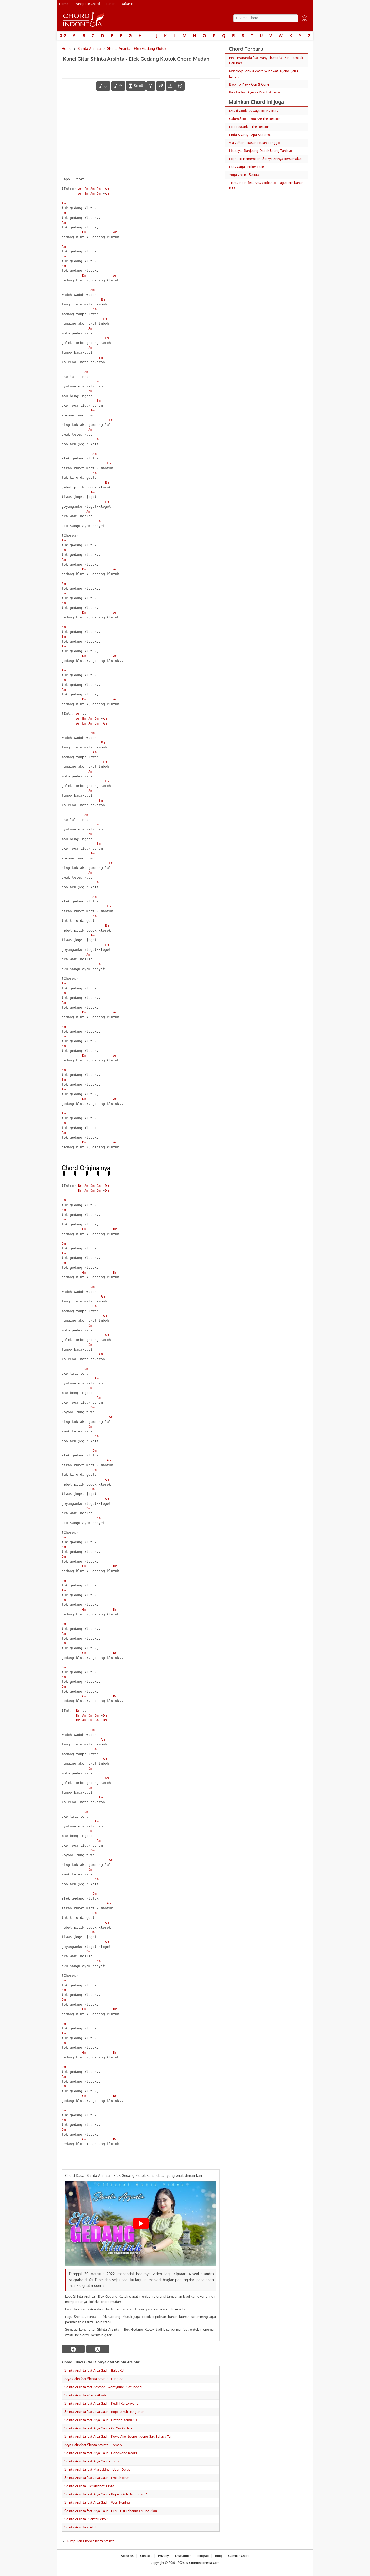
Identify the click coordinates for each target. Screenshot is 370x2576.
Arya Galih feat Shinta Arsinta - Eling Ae (93, 2379)
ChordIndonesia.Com (204, 2563)
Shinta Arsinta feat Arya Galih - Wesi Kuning (97, 2502)
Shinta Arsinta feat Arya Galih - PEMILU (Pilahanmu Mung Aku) (110, 2511)
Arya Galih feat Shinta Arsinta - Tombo (93, 2445)
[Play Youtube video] (140, 2223)
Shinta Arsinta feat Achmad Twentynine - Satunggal (103, 2387)
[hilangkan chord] (150, 86)
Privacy (163, 2556)
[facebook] (73, 2349)
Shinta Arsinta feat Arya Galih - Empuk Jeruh (97, 2478)
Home (63, 4)
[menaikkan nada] (118, 86)
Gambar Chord (238, 2556)
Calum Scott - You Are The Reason (254, 119)
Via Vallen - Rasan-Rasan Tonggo (254, 142)
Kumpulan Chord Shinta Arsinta (90, 2541)
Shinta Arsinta (89, 48)
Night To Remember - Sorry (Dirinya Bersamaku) (265, 159)
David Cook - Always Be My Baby (253, 111)
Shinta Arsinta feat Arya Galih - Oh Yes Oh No (98, 2428)
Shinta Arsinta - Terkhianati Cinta (89, 2486)
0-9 (63, 35)
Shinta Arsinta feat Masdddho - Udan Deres (97, 2469)
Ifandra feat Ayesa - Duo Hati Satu (254, 92)
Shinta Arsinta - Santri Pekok (86, 2519)
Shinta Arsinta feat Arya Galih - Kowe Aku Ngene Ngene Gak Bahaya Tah (118, 2436)
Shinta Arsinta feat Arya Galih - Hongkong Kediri (100, 2453)
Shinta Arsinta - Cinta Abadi (85, 2395)
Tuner (110, 4)
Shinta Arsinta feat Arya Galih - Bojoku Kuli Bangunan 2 (105, 2494)
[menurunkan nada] (103, 86)
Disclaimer (183, 2556)
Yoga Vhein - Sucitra (244, 175)
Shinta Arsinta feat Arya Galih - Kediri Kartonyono (101, 2403)
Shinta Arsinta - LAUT (80, 2527)
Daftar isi (127, 4)
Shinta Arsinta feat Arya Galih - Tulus (91, 2461)
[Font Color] (180, 86)
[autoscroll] (136, 85)
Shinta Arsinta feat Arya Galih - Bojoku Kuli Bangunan (104, 2412)
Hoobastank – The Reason (249, 127)
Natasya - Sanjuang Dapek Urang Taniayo (260, 150)
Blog (218, 2556)
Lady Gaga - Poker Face (246, 167)
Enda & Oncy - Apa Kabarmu (250, 135)
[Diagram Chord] (160, 86)
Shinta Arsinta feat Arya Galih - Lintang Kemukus (100, 2420)
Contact (146, 2556)
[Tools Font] (170, 86)
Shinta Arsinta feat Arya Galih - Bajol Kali (94, 2370)
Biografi (203, 2556)
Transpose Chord (87, 4)
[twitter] (97, 2349)
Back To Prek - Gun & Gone (249, 84)
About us (127, 2556)
